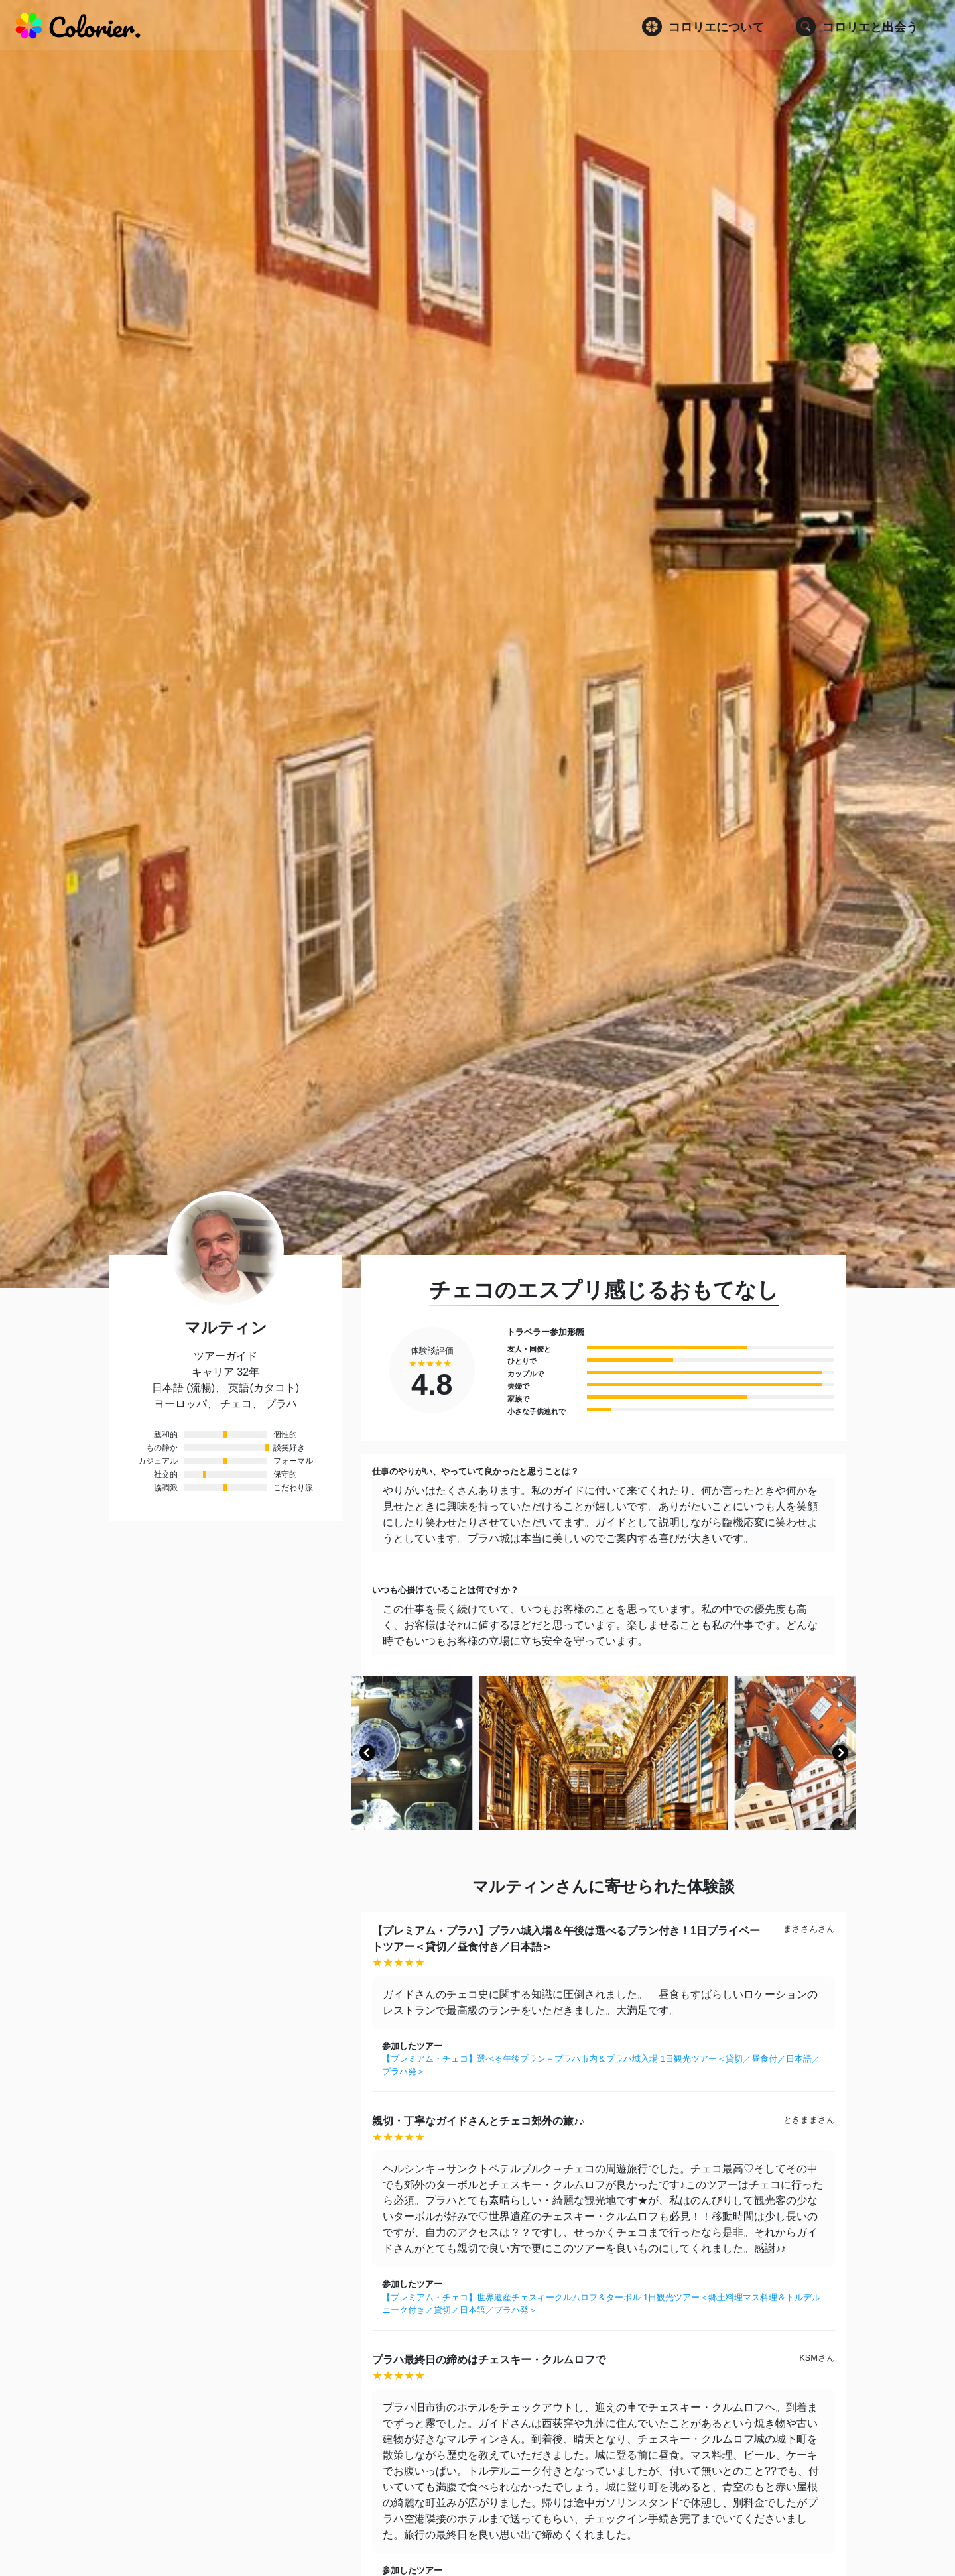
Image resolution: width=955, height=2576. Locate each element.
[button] (367, 1752)
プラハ (281, 1403)
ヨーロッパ (180, 1403)
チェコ (236, 1403)
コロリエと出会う (857, 26)
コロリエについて (703, 26)
